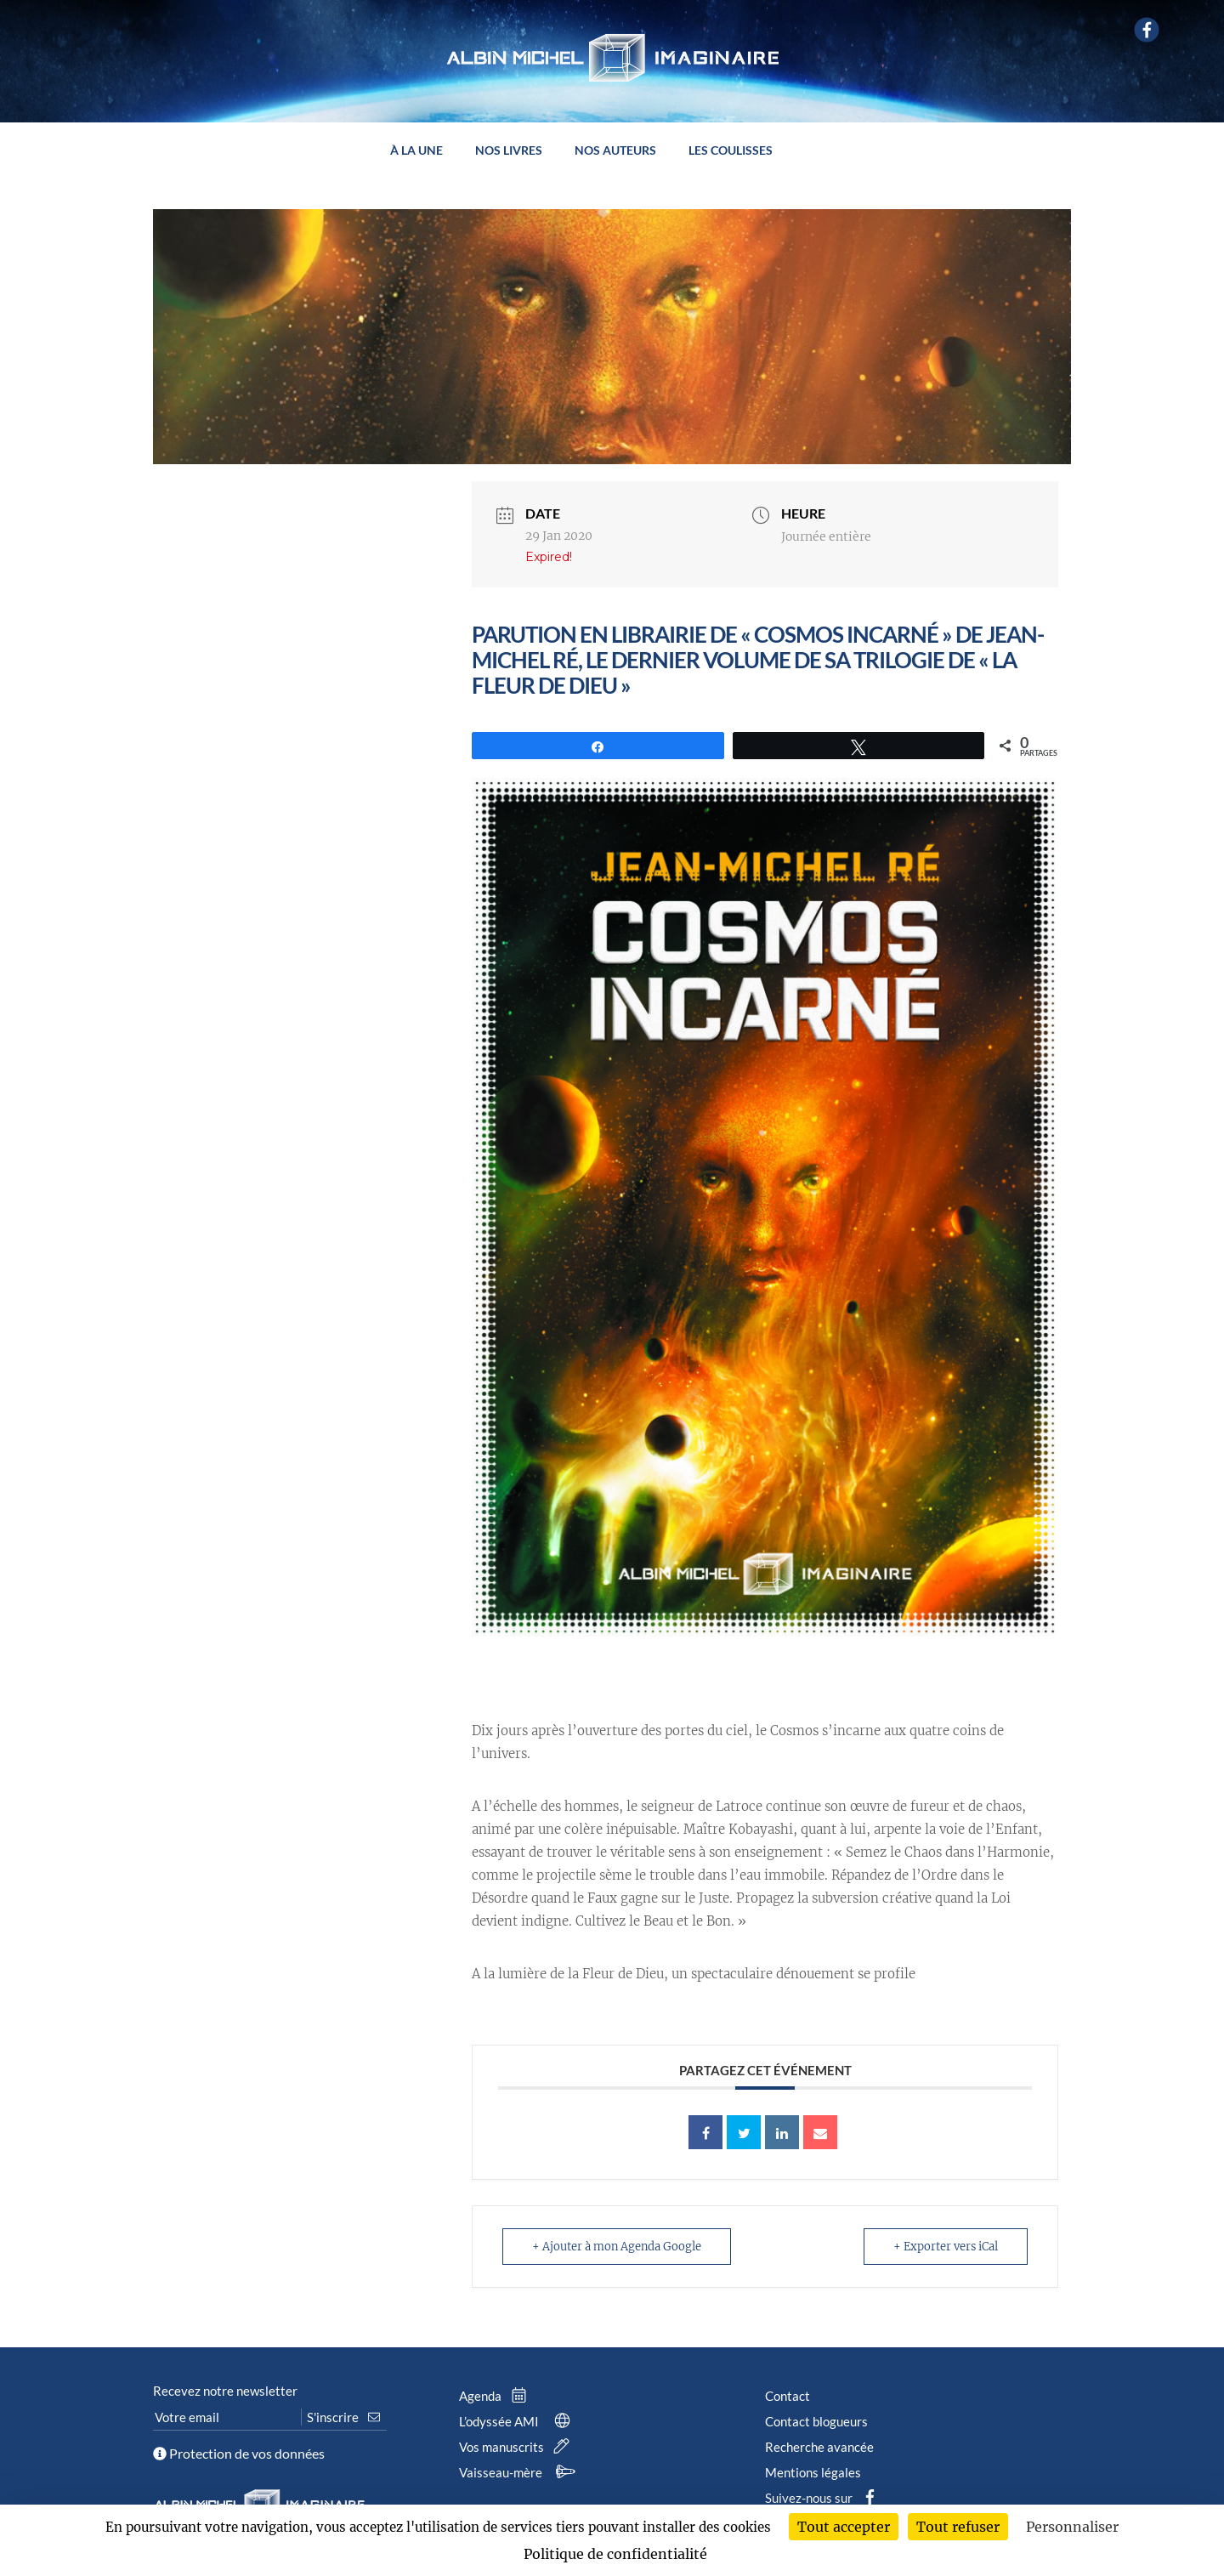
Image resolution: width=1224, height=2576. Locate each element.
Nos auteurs (615, 151)
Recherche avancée (819, 2446)
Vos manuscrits (517, 2446)
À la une (416, 151)
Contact (787, 2395)
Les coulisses (730, 151)
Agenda (496, 2395)
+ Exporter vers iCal (945, 2246)
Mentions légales (813, 2472)
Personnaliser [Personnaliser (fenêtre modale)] (1072, 2526)
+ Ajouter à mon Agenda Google (616, 2246)
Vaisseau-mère (520, 2472)
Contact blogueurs (816, 2421)
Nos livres (508, 151)
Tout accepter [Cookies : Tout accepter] (843, 2526)
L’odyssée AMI (518, 2421)
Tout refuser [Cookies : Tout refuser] (958, 2526)
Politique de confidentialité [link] (615, 2553)
